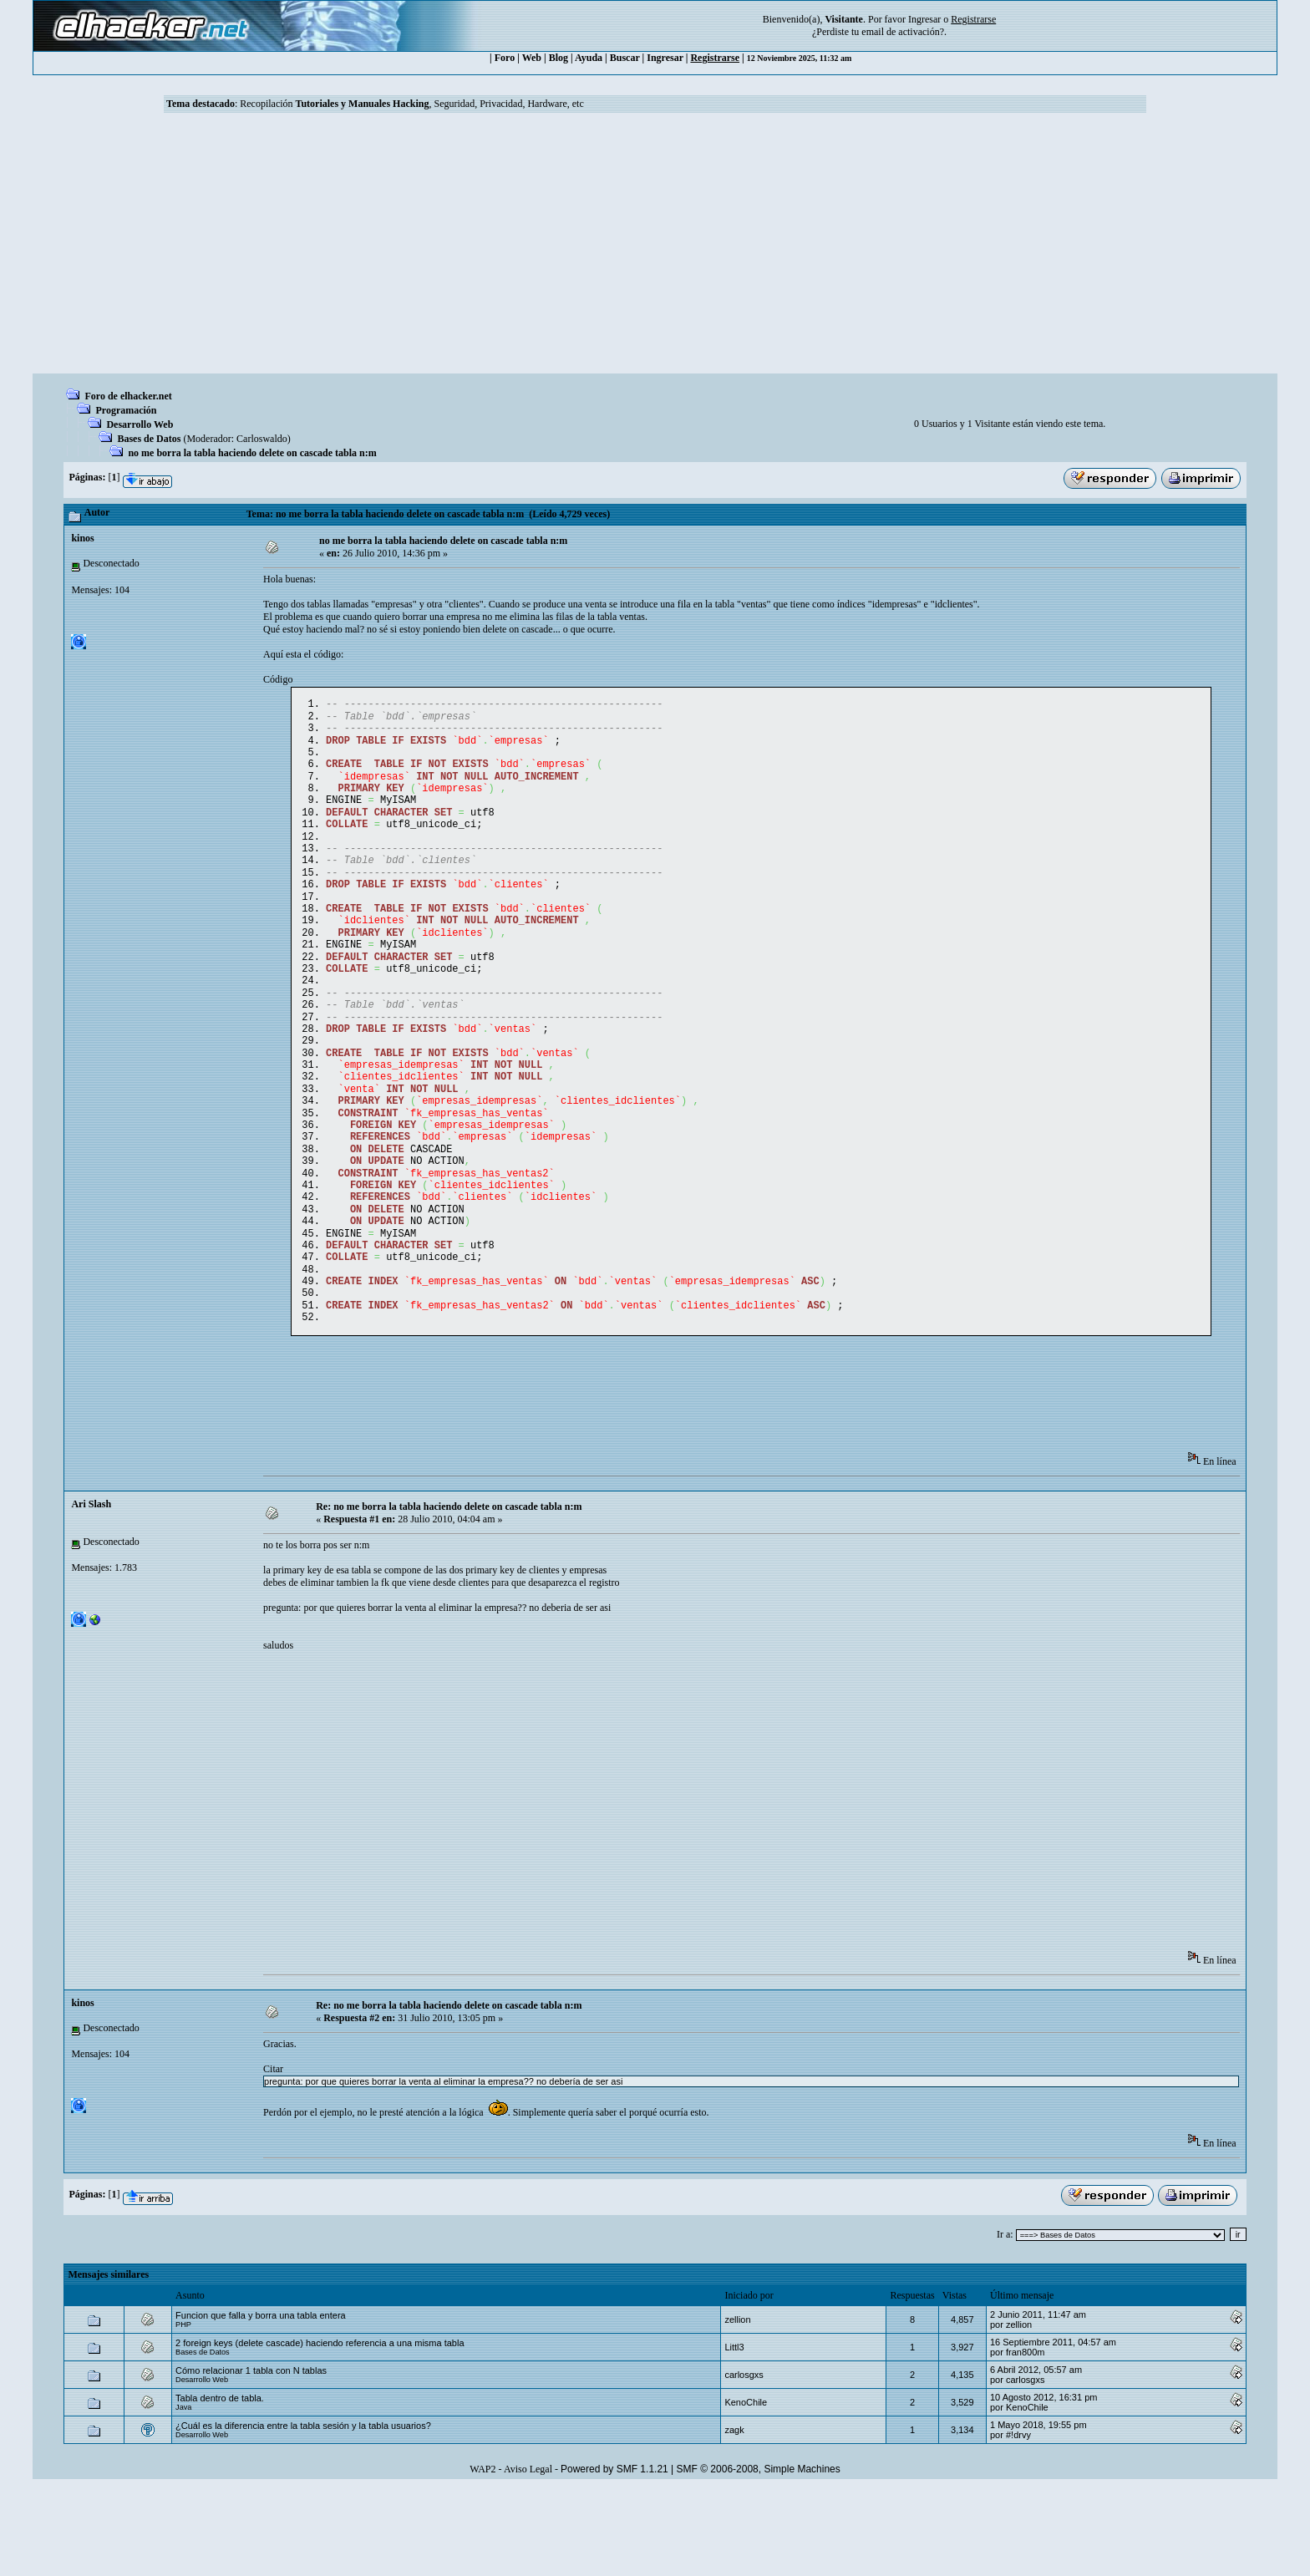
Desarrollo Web (139, 424)
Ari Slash (91, 1591)
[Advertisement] (655, 248)
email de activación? (902, 32)
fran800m (1025, 2439)
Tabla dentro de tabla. (219, 2485)
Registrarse (714, 58)
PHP (183, 2411)
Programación (125, 410)
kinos (82, 538)
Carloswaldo (261, 439)
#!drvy (1018, 2522)
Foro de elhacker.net (127, 396)
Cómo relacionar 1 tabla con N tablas (251, 2457)
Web (531, 58)
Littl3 (734, 2434)
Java (183, 2494)
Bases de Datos (148, 439)
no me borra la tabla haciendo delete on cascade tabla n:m (252, 453)
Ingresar (924, 19)
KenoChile (745, 2489)
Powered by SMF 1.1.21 (614, 2556)
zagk (734, 2517)
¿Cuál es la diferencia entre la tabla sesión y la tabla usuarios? (303, 2512)
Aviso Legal (528, 2556)
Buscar (625, 58)
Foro (505, 58)
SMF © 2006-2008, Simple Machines (758, 2556)
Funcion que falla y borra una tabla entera (260, 2402)
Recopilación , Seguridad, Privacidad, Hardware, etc (412, 103)
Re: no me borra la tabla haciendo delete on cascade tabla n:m (448, 1593)
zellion (737, 2406)
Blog (558, 58)
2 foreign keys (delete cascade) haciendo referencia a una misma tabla (319, 2430)
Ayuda (588, 58)
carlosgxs (743, 2462)
